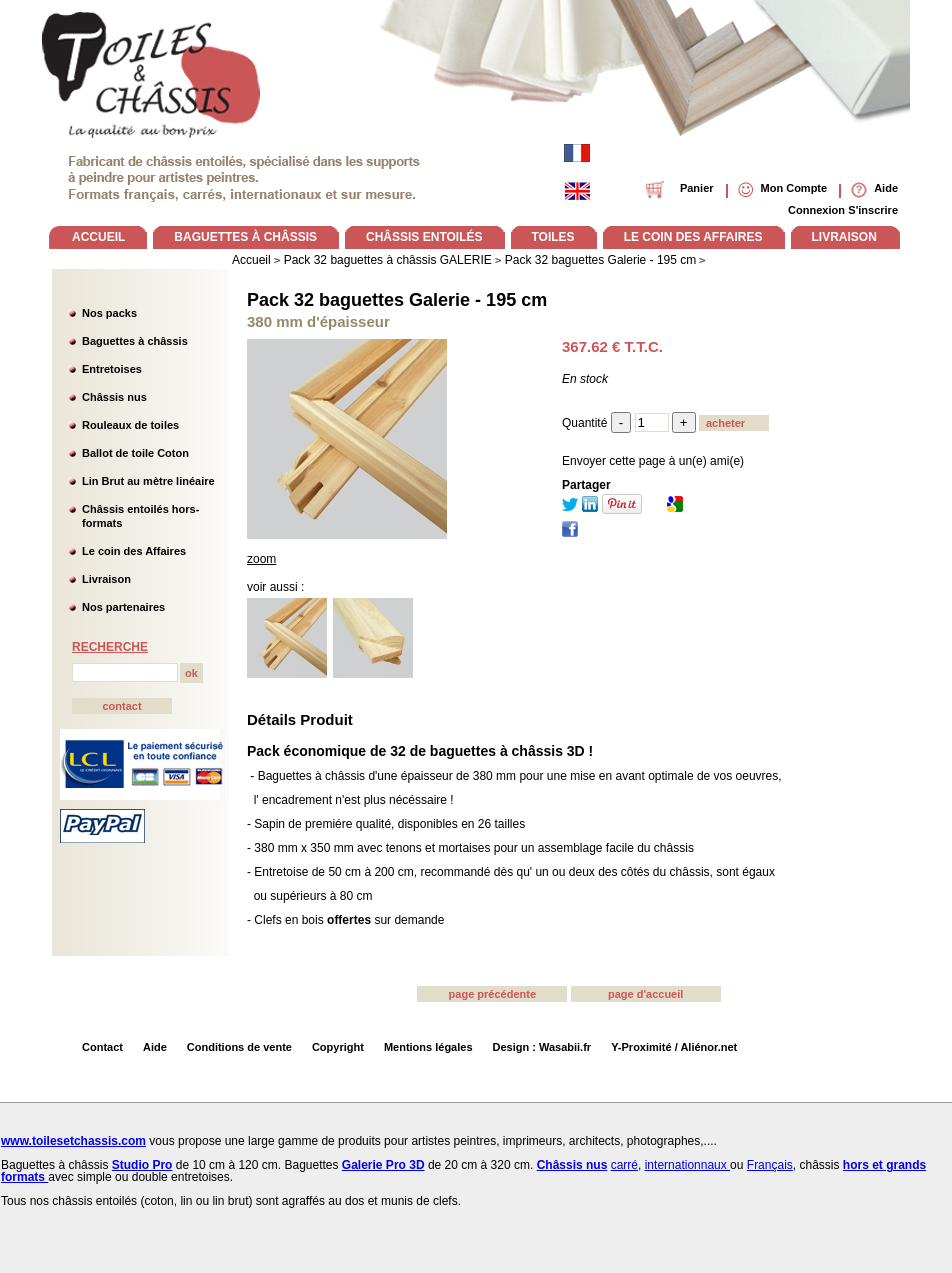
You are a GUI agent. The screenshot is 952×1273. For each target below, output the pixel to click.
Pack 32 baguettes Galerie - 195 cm (397, 300)
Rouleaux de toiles (130, 425)
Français (770, 1165)
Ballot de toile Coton (135, 453)
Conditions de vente (239, 1047)
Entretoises (112, 369)
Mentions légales (428, 1047)
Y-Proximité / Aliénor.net (674, 1047)
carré (624, 1165)
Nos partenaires (123, 607)
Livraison (106, 579)
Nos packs (109, 313)
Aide (155, 1047)
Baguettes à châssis (135, 341)
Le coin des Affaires (134, 551)
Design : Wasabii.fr (542, 1047)
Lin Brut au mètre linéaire (148, 481)
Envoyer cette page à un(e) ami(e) (653, 461)
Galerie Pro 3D (383, 1165)
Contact (102, 1047)
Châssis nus (114, 397)
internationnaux (687, 1165)
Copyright (338, 1047)
